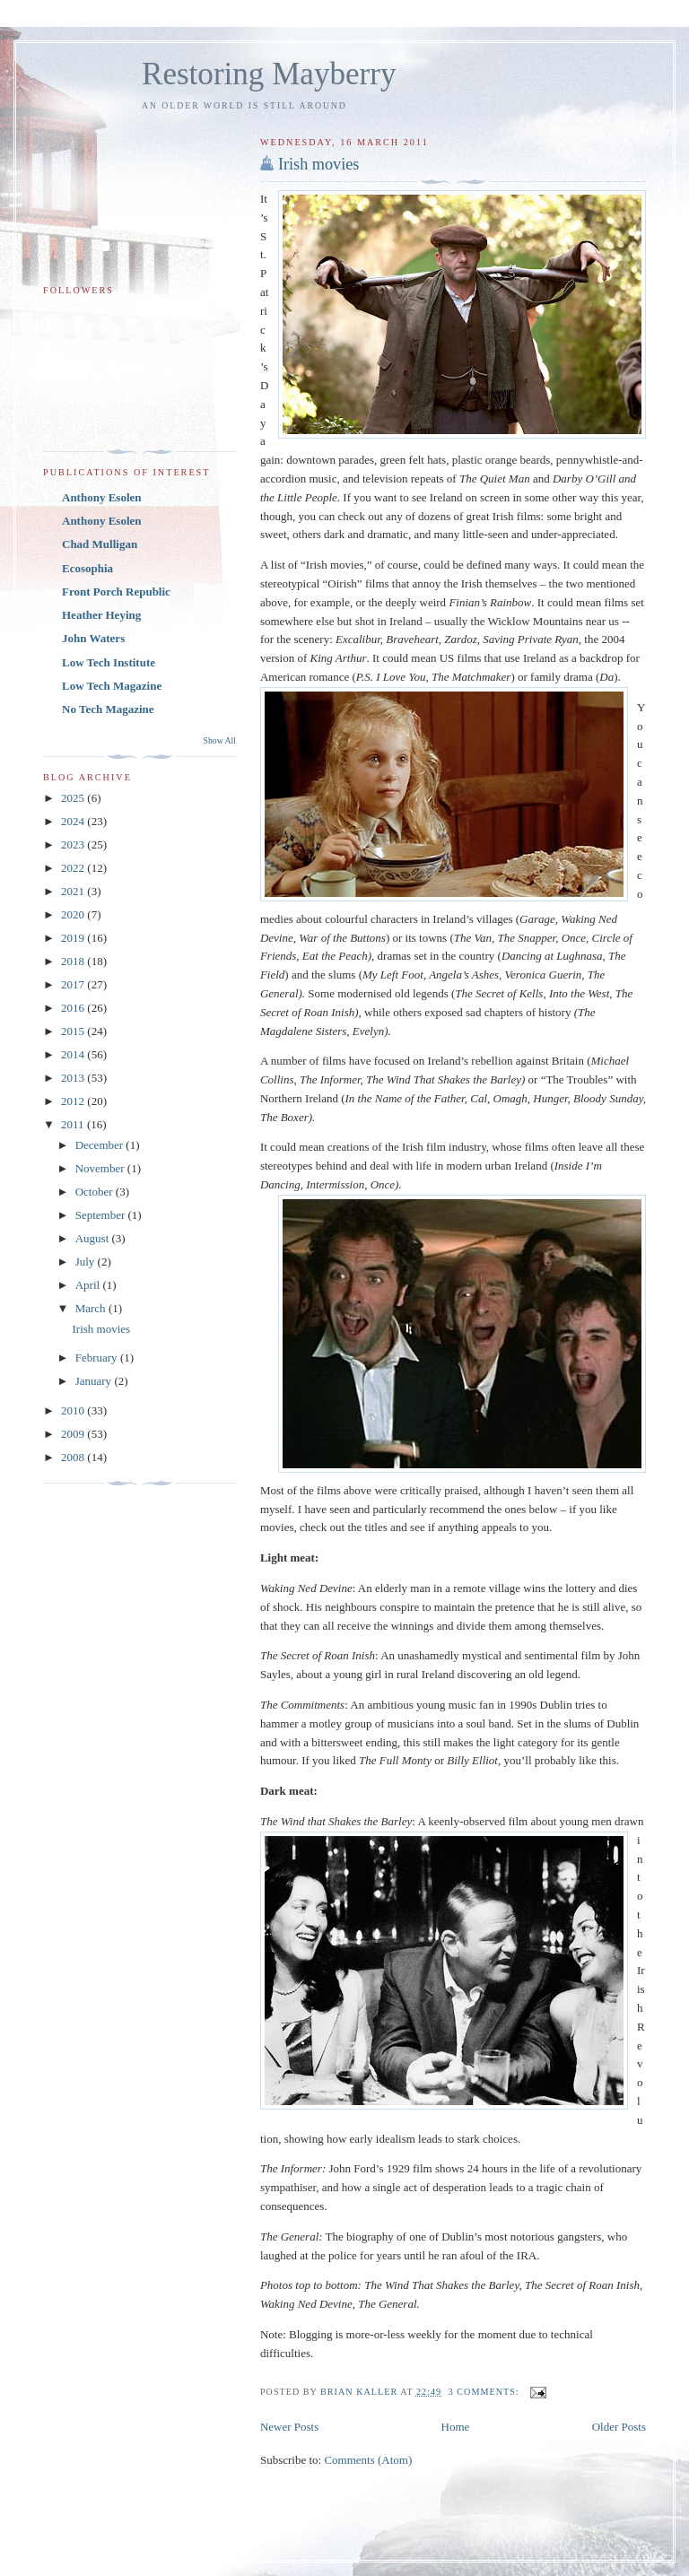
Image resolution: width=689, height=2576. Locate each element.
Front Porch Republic (116, 591)
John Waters (93, 638)
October (95, 1191)
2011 (74, 1124)
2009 (74, 1433)
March (92, 1308)
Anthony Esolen (102, 497)
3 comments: (486, 2392)
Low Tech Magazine (111, 685)
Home (455, 2426)
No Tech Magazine (108, 709)
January (95, 1381)
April (89, 1285)
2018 (74, 961)
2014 (74, 1054)
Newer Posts (289, 2426)
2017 (74, 984)
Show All (219, 740)
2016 (74, 1007)
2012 (74, 1101)
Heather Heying (101, 615)
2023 (74, 844)
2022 (74, 868)
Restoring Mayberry (269, 74)
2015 (74, 1031)
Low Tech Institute (108, 662)
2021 (74, 891)
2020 (74, 914)
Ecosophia (87, 568)
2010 (74, 1410)
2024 (74, 821)
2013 (74, 1077)
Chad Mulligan (99, 544)
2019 (74, 937)
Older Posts (619, 2426)
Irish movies (318, 164)
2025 (74, 798)
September (101, 1215)
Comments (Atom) (368, 2460)
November (101, 1168)
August (93, 1238)
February (97, 1357)
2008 (74, 1457)
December (100, 1145)
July (86, 1261)
